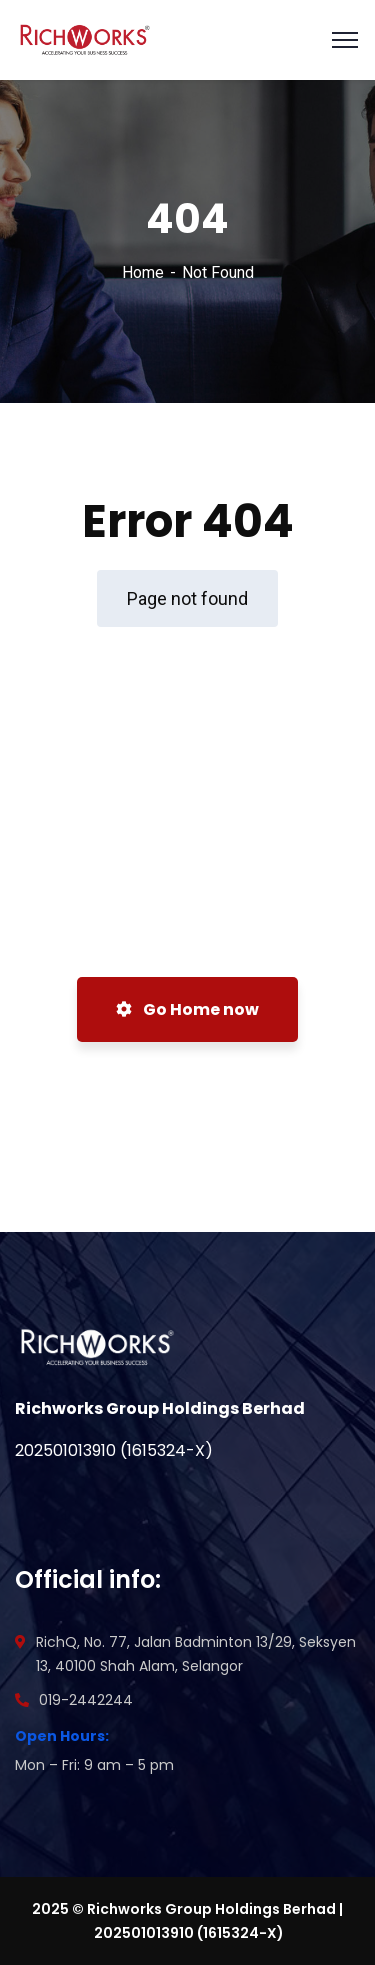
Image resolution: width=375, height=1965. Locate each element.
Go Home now (187, 1009)
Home (143, 272)
